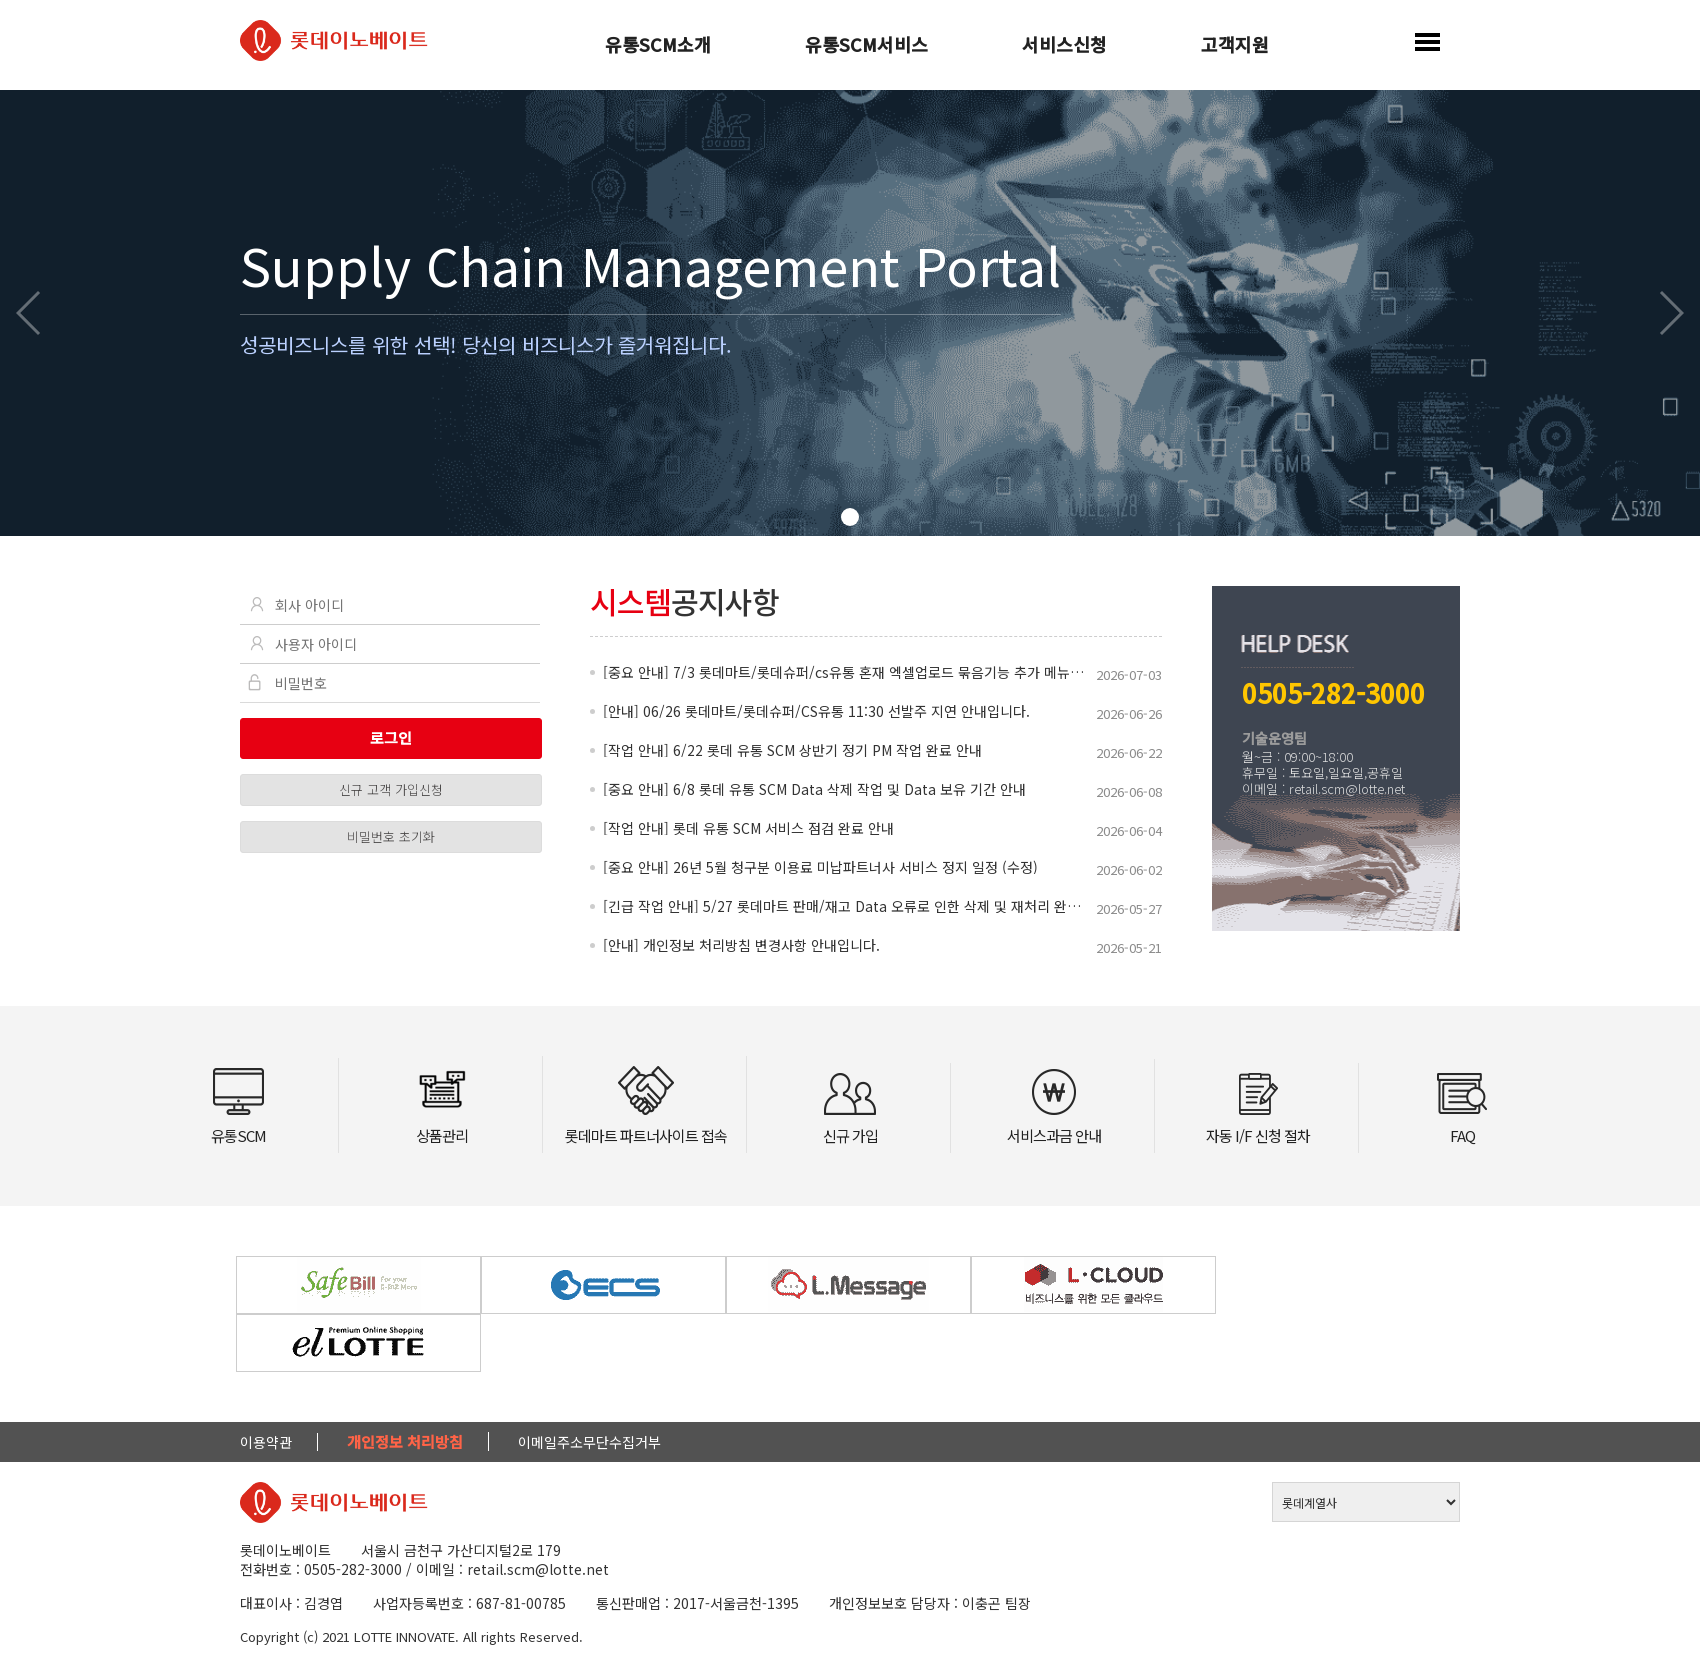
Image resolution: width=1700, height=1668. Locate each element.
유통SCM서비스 (866, 46)
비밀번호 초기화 (391, 836)
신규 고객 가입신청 (391, 789)
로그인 (391, 737)
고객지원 (1235, 46)
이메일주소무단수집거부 (589, 1442)
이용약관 (266, 1442)
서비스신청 (1064, 46)
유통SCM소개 (658, 46)
